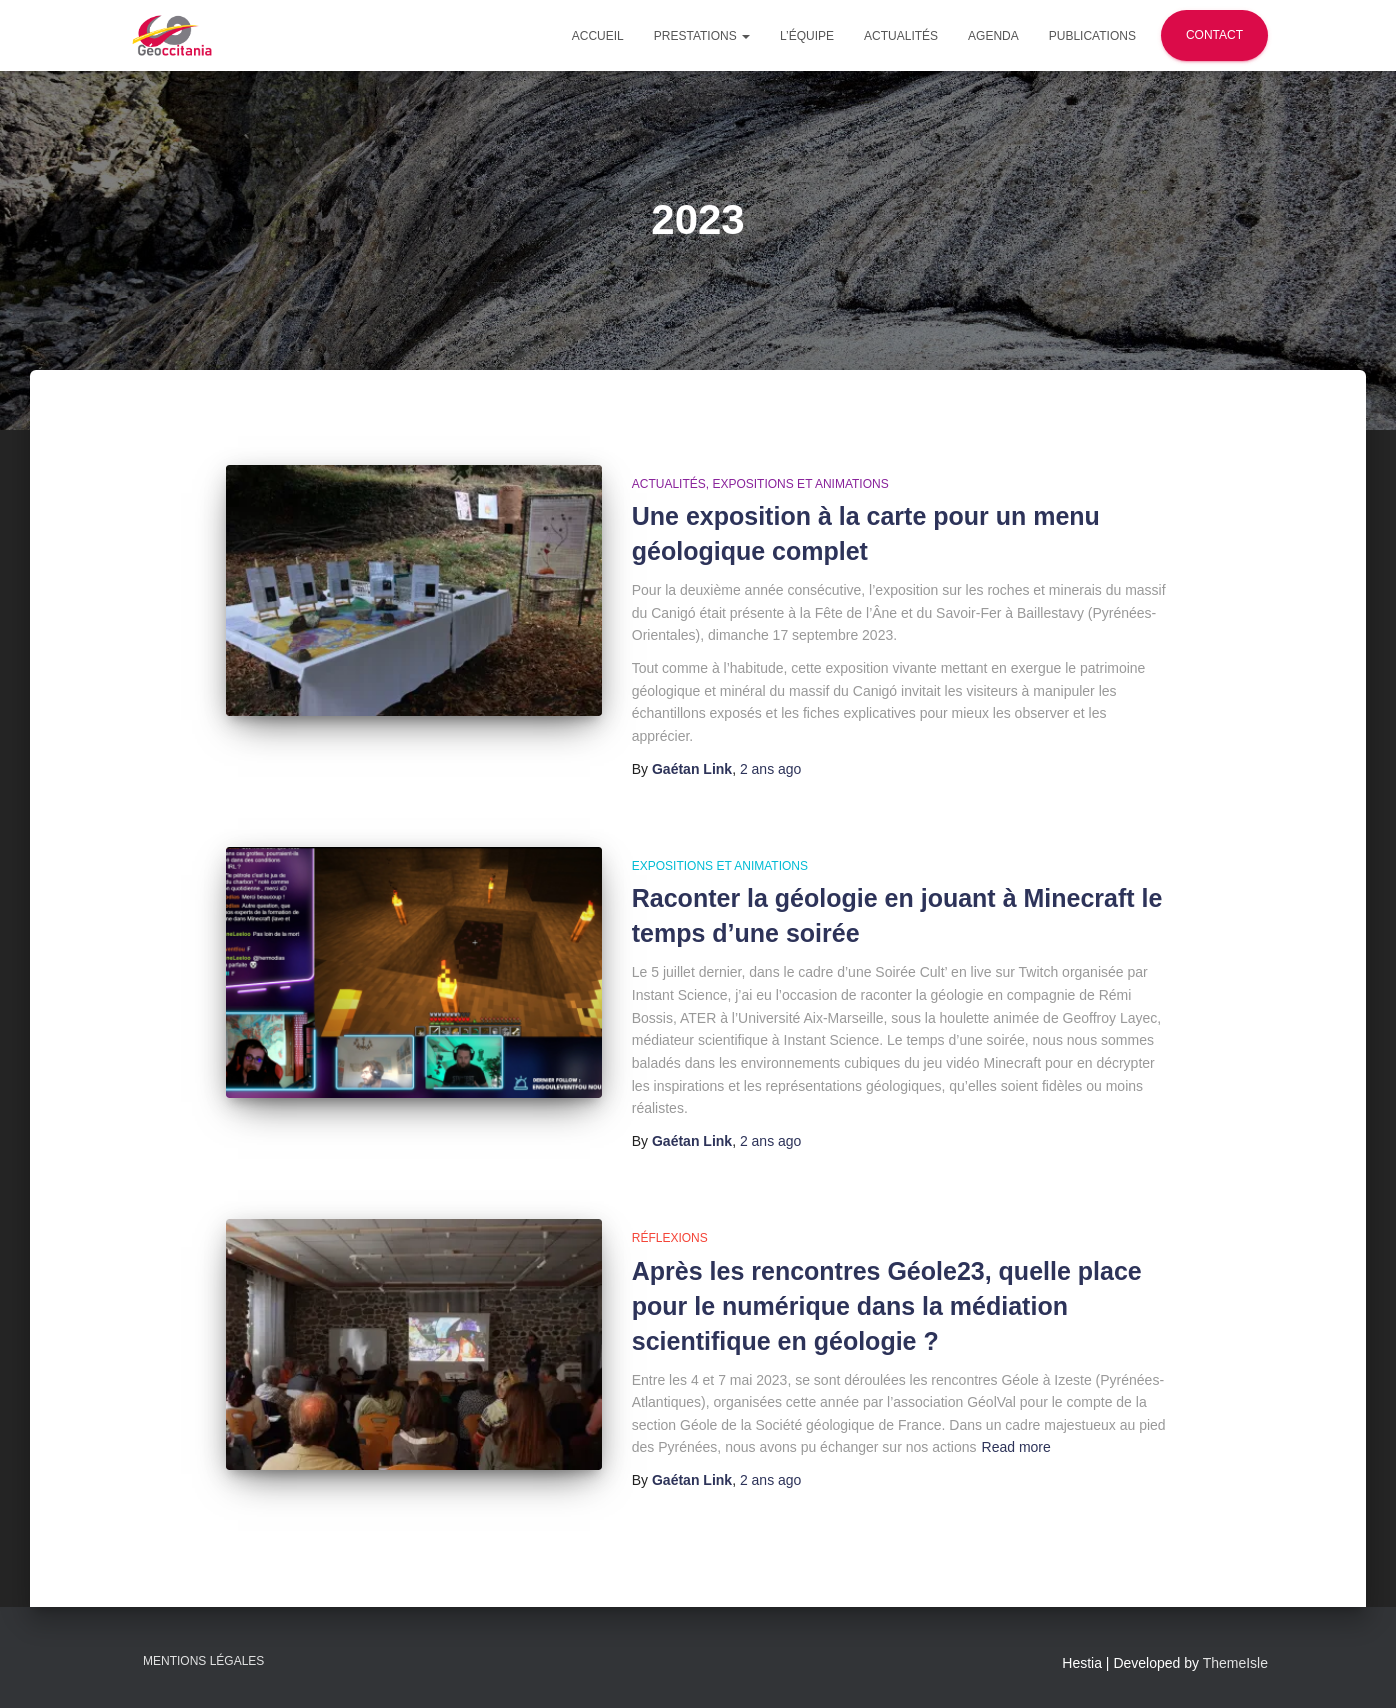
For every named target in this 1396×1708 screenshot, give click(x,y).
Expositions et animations (800, 484)
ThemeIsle (1235, 1663)
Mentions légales (203, 1661)
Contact (1214, 35)
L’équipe (807, 36)
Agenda (993, 36)
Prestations (702, 36)
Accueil (598, 36)
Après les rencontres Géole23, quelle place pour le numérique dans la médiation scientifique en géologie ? (887, 1306)
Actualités (901, 36)
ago (771, 769)
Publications (1092, 36)
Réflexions (670, 1238)
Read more (1016, 1447)
